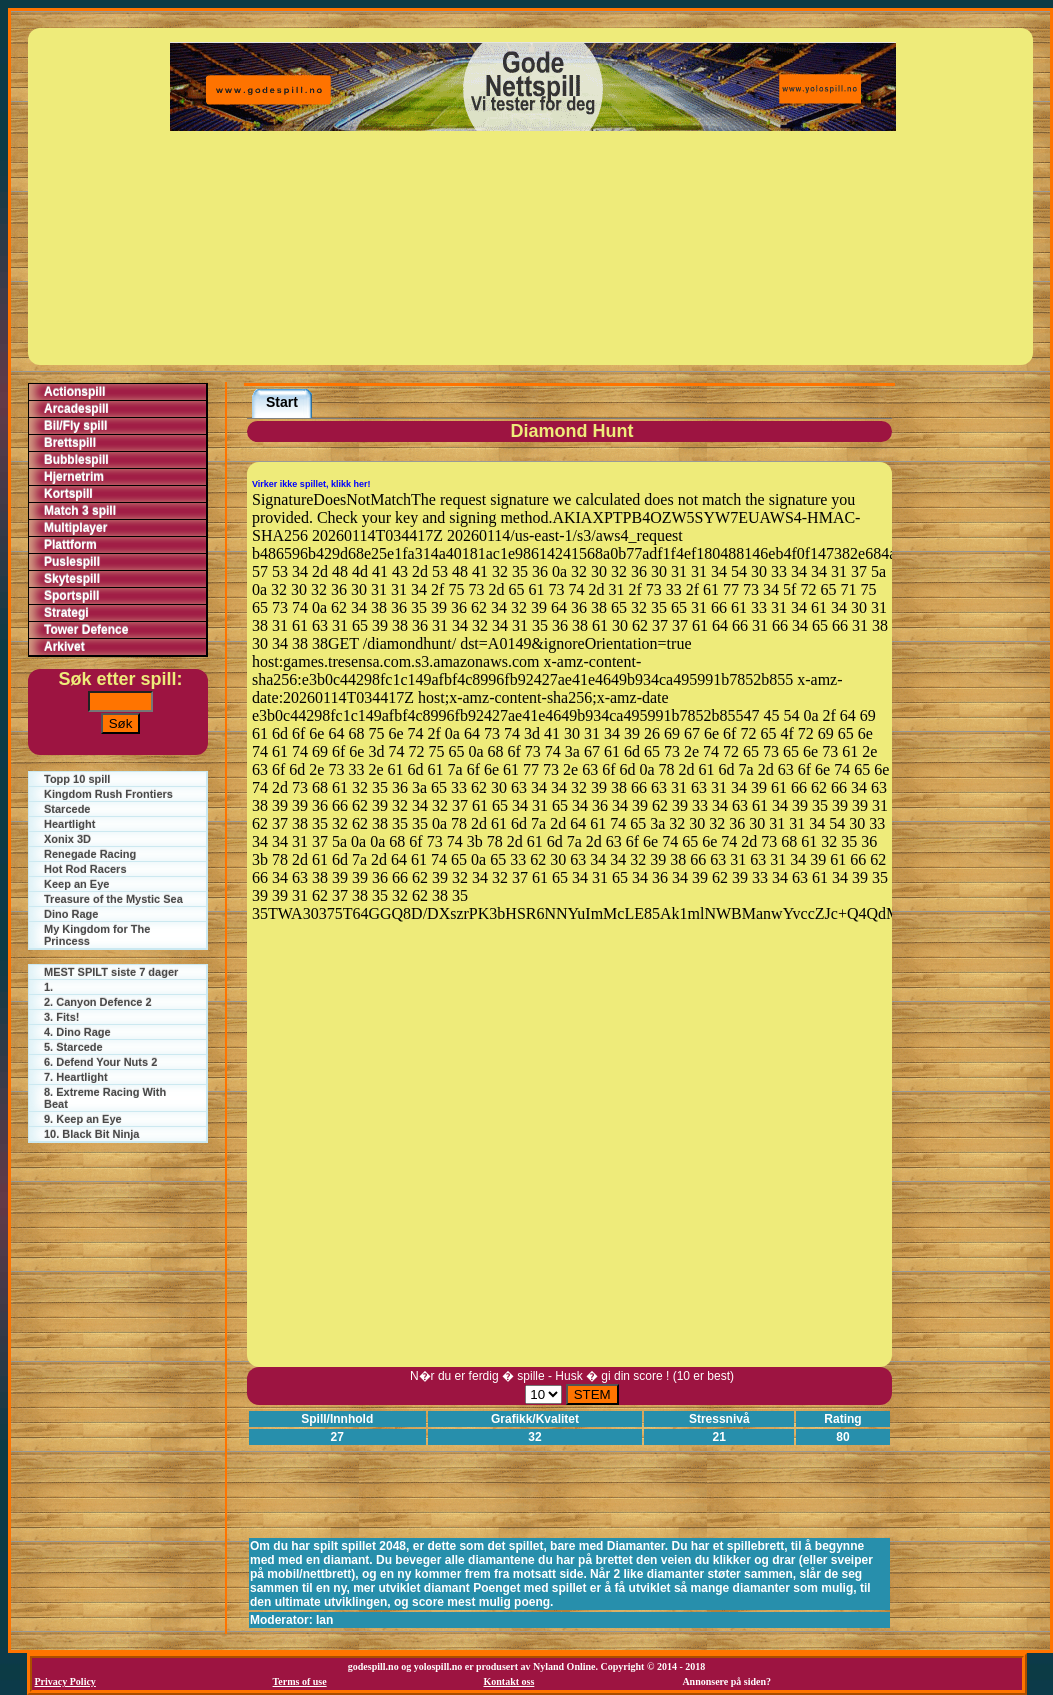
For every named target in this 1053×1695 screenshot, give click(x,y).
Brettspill (70, 443)
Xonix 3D (67, 839)
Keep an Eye (76, 884)
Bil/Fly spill (75, 426)
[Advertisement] (533, 248)
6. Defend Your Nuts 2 (100, 1062)
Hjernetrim (74, 477)
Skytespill (72, 579)
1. (48, 987)
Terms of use (300, 1681)
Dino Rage (71, 914)
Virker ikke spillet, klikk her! (311, 484)
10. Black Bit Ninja (91, 1134)
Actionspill (74, 392)
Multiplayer (75, 528)
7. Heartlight (76, 1077)
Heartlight (69, 824)
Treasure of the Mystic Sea (113, 899)
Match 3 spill (80, 511)
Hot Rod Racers (85, 869)
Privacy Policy (65, 1681)
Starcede (67, 809)
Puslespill (72, 562)
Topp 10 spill (77, 779)
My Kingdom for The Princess (97, 935)
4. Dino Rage (77, 1032)
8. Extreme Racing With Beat (105, 1098)
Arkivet (64, 647)
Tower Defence (86, 630)
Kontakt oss (508, 1681)
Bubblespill (76, 460)
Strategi (66, 613)
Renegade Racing (90, 854)
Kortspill (68, 494)
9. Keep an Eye (83, 1119)
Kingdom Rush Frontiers (108, 794)
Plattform (70, 545)
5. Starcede (73, 1047)
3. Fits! (61, 1017)
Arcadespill (76, 409)
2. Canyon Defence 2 (98, 1002)
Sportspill (71, 596)
